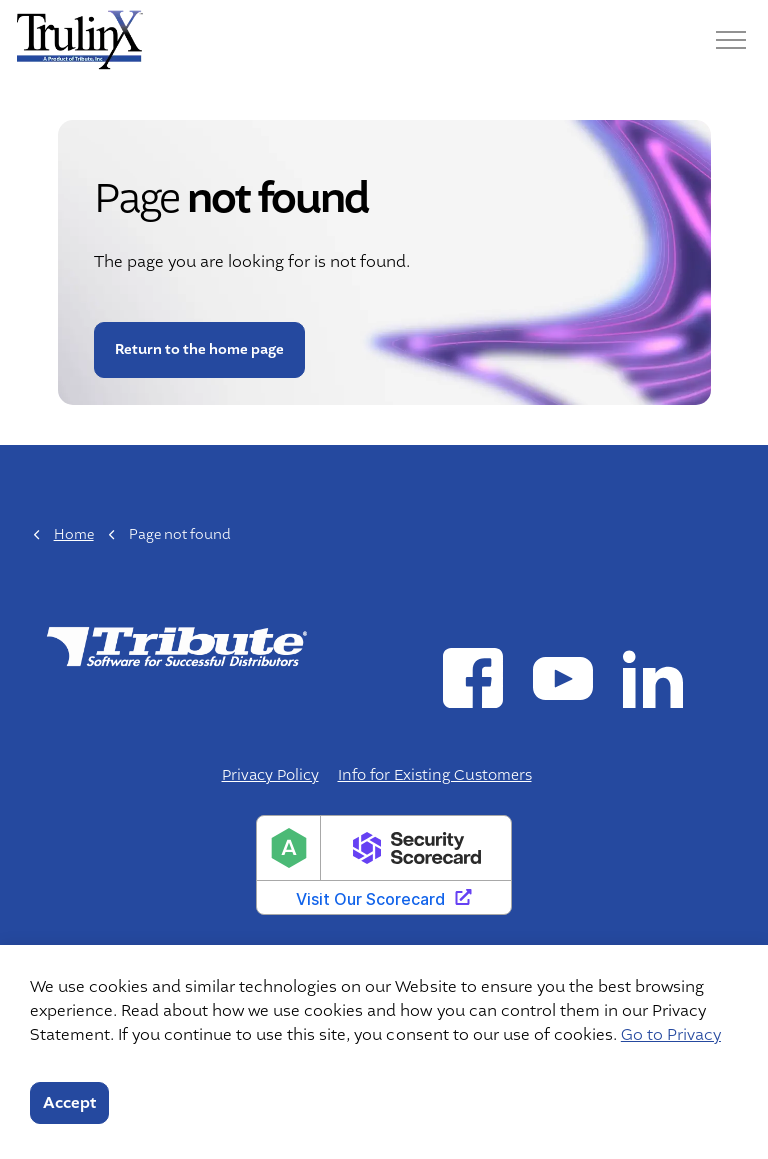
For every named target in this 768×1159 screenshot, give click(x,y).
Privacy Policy (270, 775)
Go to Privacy (671, 1035)
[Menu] (731, 40)
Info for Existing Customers (435, 775)
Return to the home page (198, 349)
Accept (69, 1103)
